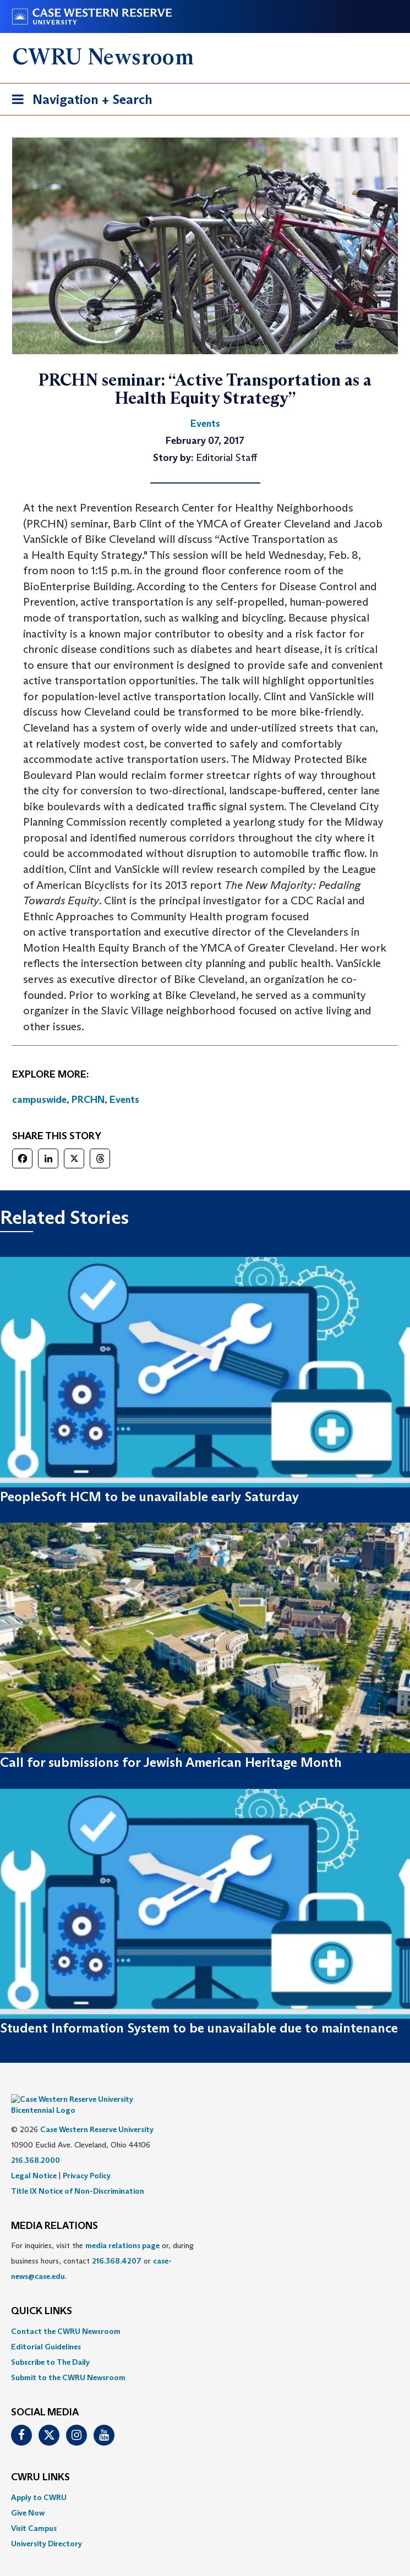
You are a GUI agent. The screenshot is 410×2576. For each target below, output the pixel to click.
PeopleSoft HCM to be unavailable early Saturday (149, 1496)
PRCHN (88, 1100)
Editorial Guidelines (46, 2330)
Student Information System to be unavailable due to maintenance (199, 2028)
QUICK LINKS (41, 2294)
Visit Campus (34, 2512)
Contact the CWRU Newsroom (66, 2315)
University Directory (46, 2527)
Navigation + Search (78, 101)
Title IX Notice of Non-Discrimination (77, 2174)
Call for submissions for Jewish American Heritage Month (171, 1762)
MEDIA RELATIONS (54, 2209)
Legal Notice (34, 2159)
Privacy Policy (87, 2159)
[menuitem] (205, 2314)
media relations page (122, 2229)
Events (124, 1100)
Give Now (28, 2496)
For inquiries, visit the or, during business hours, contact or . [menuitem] (102, 2244)
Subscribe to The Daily (50, 2345)
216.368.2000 (35, 2144)
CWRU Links (40, 2461)
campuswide (39, 1100)
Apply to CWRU (39, 2481)
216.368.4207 (116, 2244)
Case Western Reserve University (97, 2113)
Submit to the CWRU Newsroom (68, 2361)
